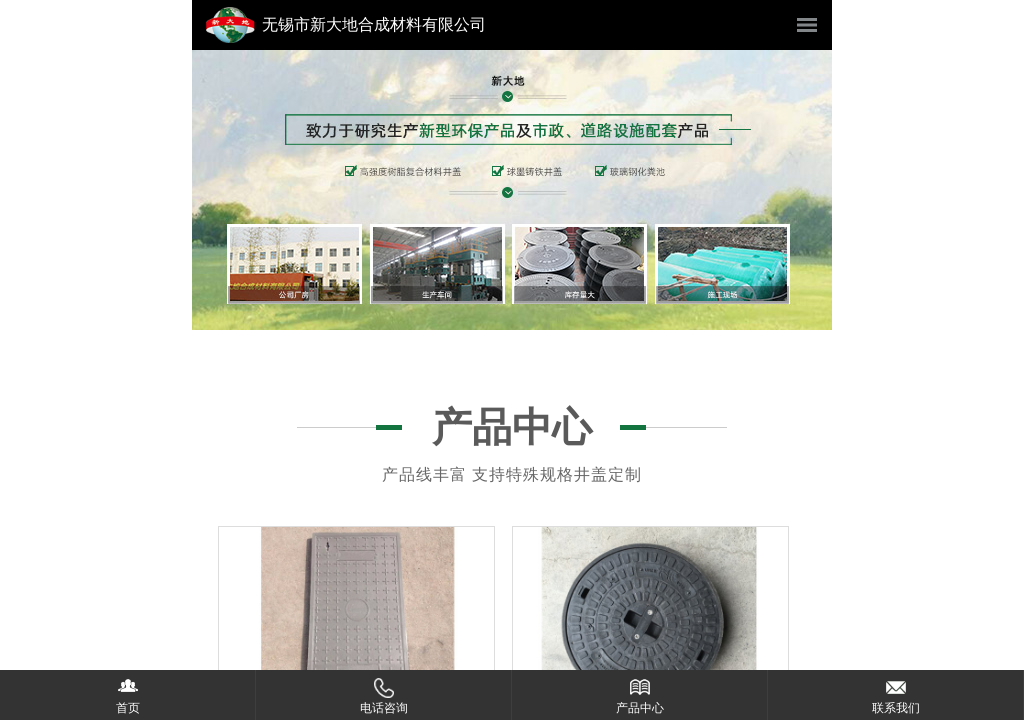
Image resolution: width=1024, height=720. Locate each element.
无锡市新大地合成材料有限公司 (374, 24)
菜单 (807, 25)
